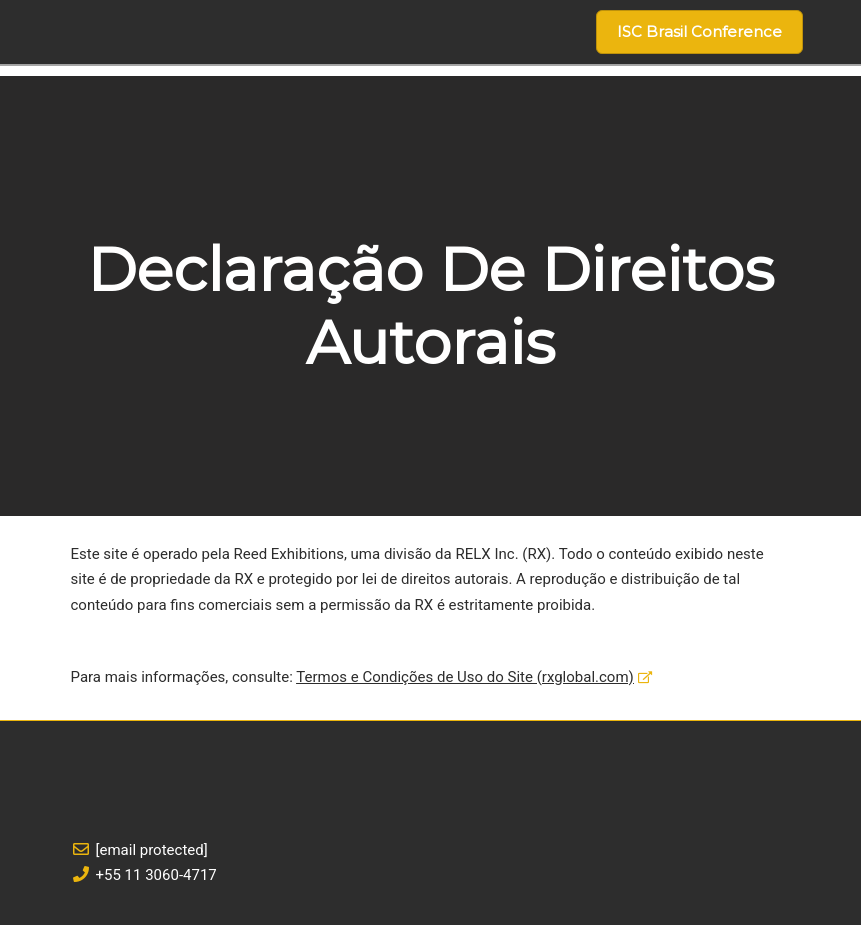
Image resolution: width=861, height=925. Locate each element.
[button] (699, 32)
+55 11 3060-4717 (156, 875)
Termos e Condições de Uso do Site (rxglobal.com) (465, 677)
